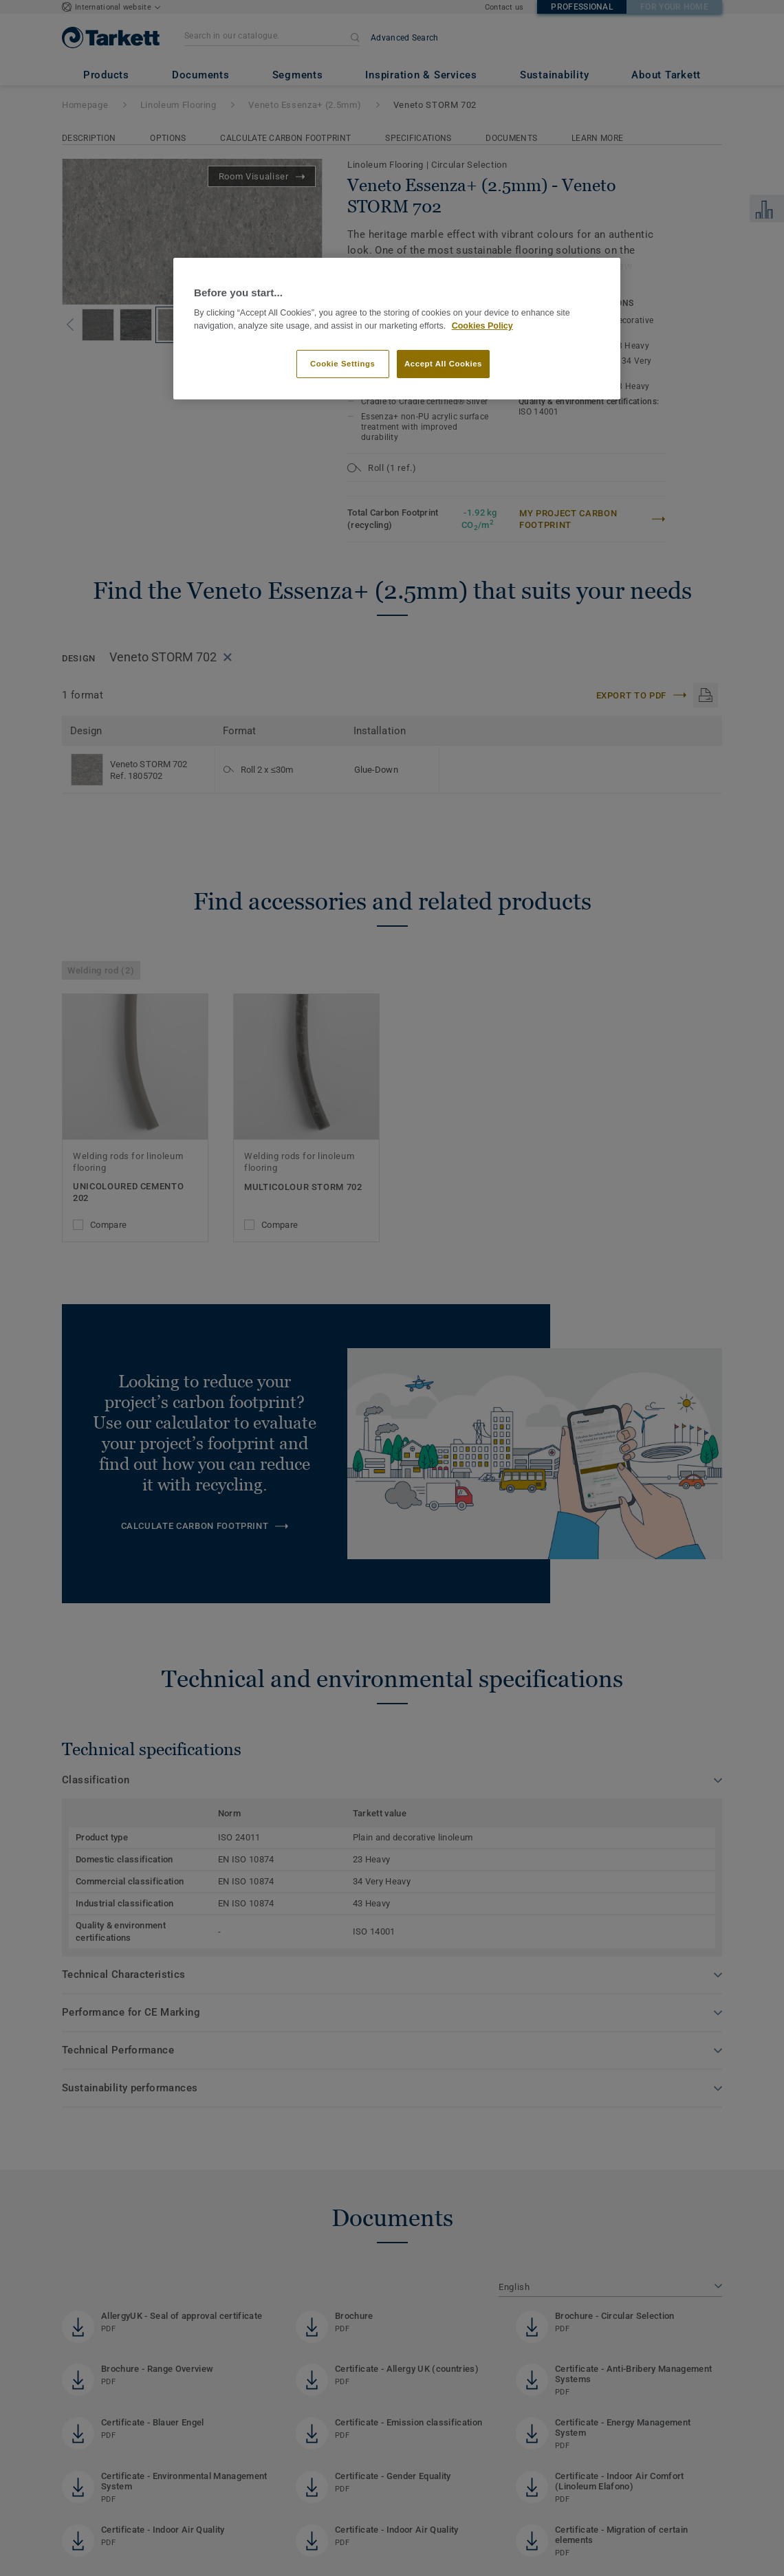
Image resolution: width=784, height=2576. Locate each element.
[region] (396, 329)
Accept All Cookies (443, 364)
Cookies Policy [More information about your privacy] (482, 326)
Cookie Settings (342, 364)
